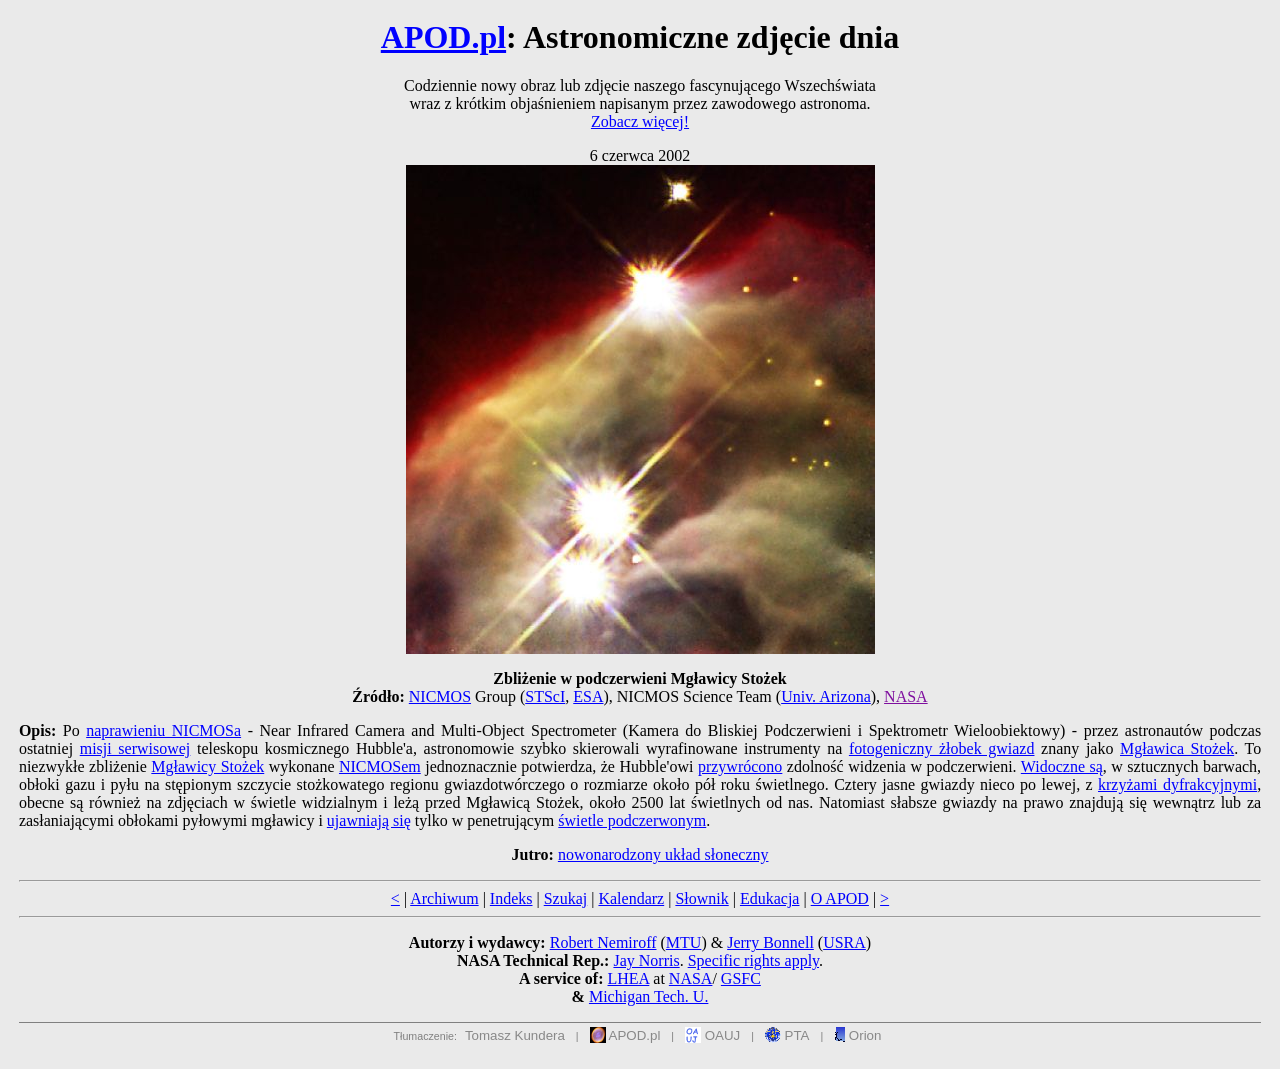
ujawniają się (369, 820)
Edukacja (770, 898)
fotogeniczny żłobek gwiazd (942, 748)
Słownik (701, 898)
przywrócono (740, 766)
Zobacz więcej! (640, 121)
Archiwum (444, 898)
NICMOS (440, 696)
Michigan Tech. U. (648, 996)
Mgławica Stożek (1177, 748)
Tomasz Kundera (515, 1035)
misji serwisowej (135, 748)
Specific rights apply (753, 960)
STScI (545, 696)
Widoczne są (1062, 766)
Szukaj (566, 898)
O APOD (840, 898)
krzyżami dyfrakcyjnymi (1177, 784)
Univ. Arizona (826, 696)
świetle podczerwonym (632, 820)
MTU (684, 942)
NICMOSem (380, 766)
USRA (844, 942)
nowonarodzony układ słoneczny (663, 854)
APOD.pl (443, 37)
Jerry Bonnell (770, 942)
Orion (857, 1035)
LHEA (629, 978)
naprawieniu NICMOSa (163, 730)
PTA (787, 1035)
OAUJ (712, 1035)
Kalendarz (631, 898)
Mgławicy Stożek (207, 766)
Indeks (511, 898)
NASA (906, 696)
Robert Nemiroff (603, 942)
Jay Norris (646, 960)
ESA (588, 696)
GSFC (741, 978)
